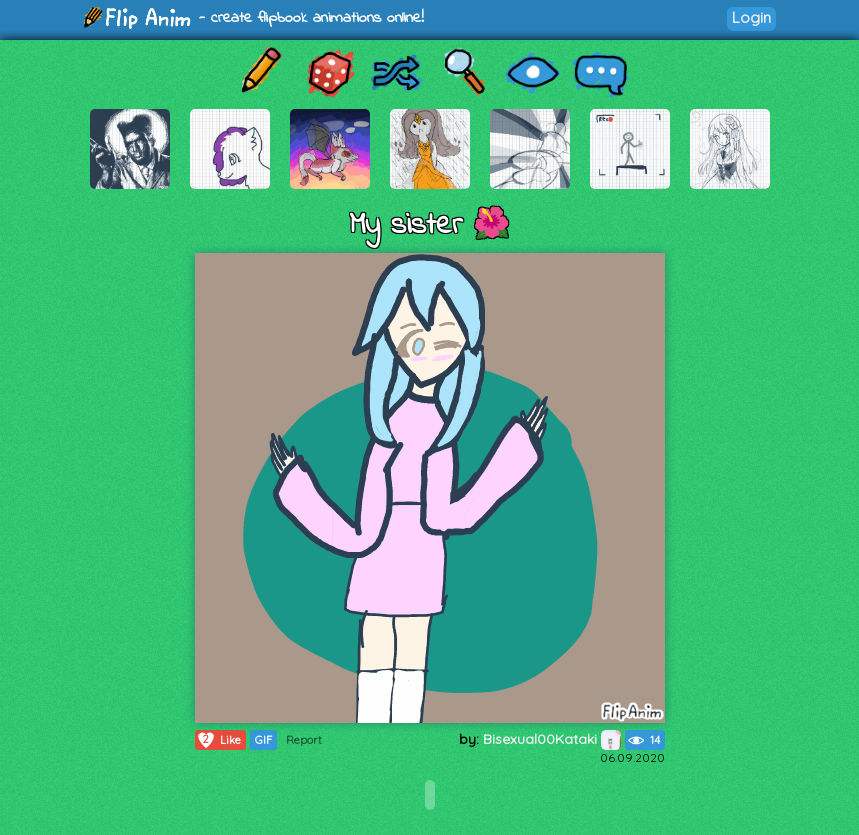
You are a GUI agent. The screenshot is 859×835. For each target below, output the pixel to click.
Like (218, 740)
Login (751, 17)
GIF (263, 740)
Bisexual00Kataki (552, 739)
